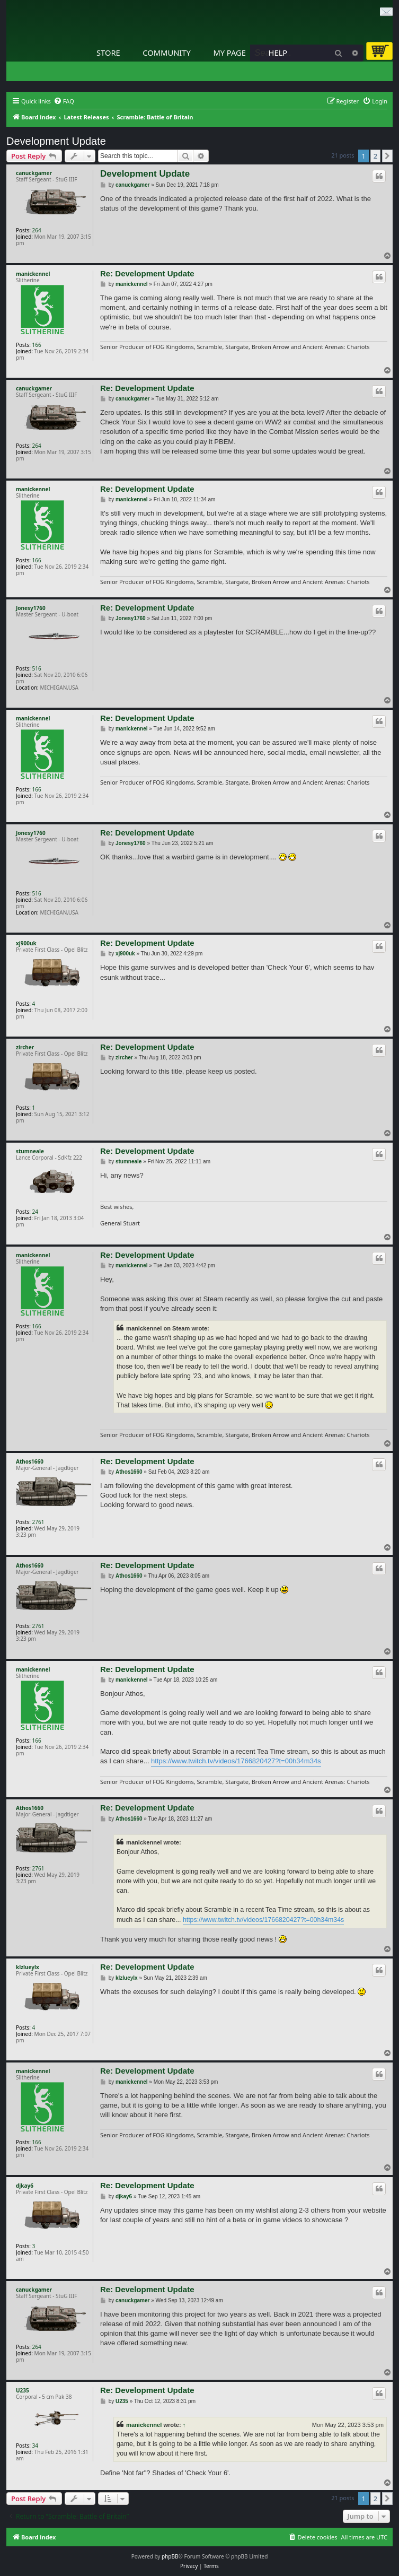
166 (36, 345)
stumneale (30, 1151)
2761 (38, 1522)
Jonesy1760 (31, 608)
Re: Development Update (147, 273)
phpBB (170, 2556)
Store (108, 52)
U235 (22, 2390)
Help (278, 52)
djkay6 (24, 2185)
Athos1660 (29, 1461)
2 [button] (375, 156)
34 (35, 2445)
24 (35, 1211)
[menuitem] (64, 101)
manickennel (33, 274)
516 (36, 668)
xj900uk (26, 943)
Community (166, 52)
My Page (229, 52)
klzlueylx (27, 1967)
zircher (25, 1047)
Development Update (56, 141)
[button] (387, 156)
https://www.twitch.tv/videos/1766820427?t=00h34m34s (236, 1761)
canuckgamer (34, 173)
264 (36, 230)
